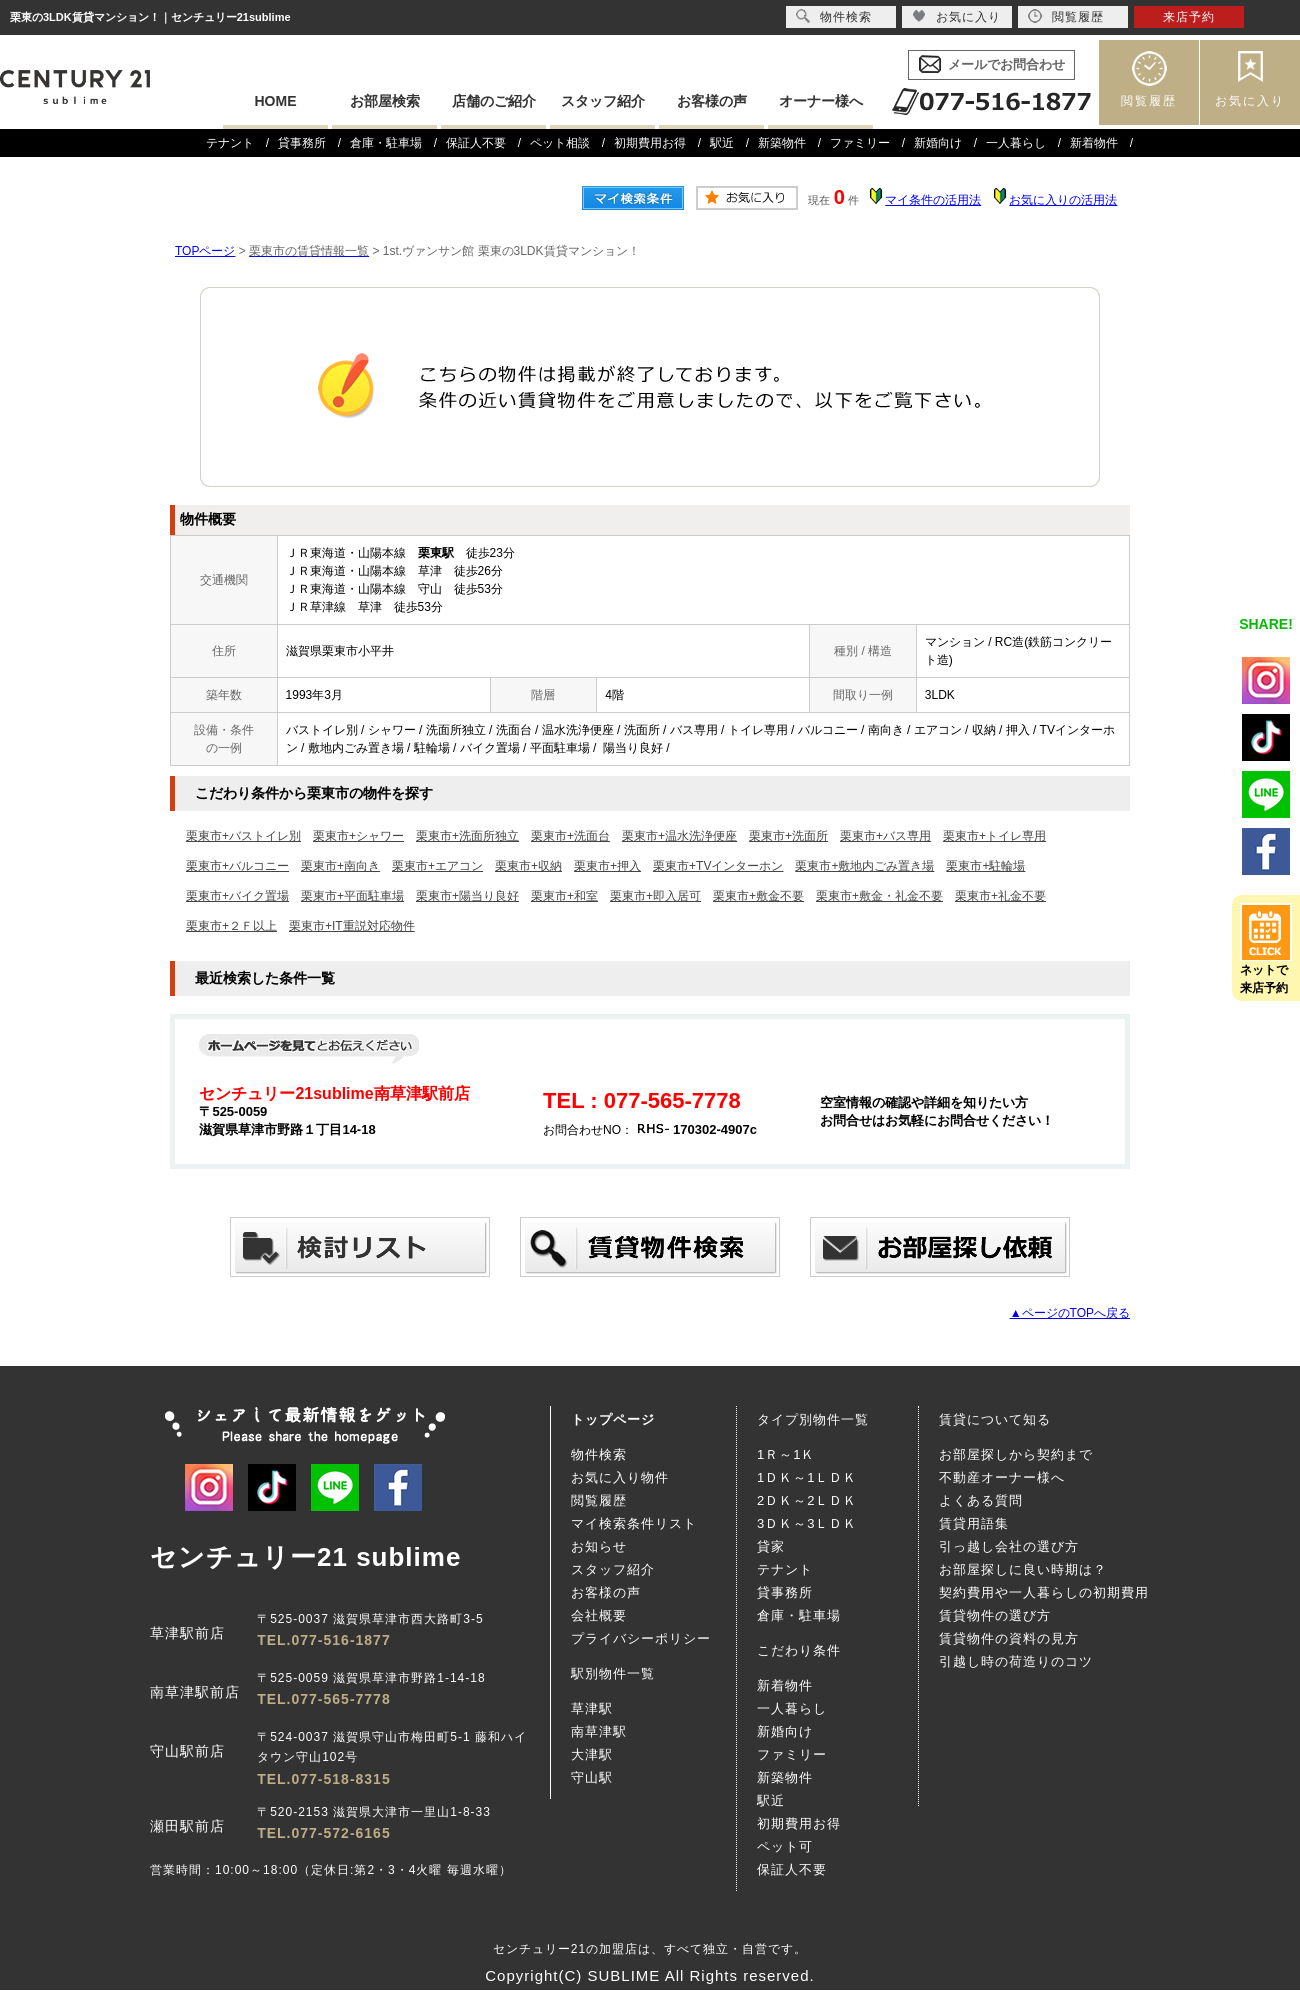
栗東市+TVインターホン (718, 866)
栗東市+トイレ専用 (994, 836)
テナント (230, 143)
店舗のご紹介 (494, 101)
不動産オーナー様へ (1002, 1477)
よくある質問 (981, 1500)
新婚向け (938, 143)
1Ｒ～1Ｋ (786, 1454)
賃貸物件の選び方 (995, 1615)
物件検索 (599, 1454)
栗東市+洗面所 (788, 836)
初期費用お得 (650, 143)
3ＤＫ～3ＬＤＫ (807, 1523)
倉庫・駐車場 (386, 143)
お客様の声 (712, 101)
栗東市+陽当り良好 (467, 896)
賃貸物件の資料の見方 (1009, 1638)
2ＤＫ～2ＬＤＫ (807, 1500)
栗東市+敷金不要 (758, 896)
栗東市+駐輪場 (985, 866)
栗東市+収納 (528, 866)
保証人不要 (476, 143)
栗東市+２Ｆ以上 (231, 926)
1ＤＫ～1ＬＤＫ (807, 1477)
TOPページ (205, 251)
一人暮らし (1016, 143)
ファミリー (860, 143)
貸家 (771, 1546)
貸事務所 (302, 143)
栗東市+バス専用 (885, 836)
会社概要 (599, 1615)
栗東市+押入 (607, 866)
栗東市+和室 (564, 896)
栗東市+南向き (340, 866)
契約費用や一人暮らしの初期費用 (1044, 1592)
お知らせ (599, 1546)
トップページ (613, 1419)
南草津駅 (599, 1731)
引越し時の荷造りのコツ (1016, 1661)
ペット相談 (560, 143)
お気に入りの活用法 (1063, 200)
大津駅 (592, 1754)
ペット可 (785, 1846)
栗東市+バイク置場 (237, 896)
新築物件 (782, 143)
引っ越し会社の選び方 (1009, 1546)
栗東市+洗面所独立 (467, 836)
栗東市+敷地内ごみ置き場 (864, 866)
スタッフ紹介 (603, 101)
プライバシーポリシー (641, 1638)
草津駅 (592, 1708)
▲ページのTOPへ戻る (1070, 1313)
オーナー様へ (821, 101)
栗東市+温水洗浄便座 (679, 836)
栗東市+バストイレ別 (243, 836)
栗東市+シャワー (358, 836)
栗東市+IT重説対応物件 (352, 926)
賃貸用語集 (974, 1523)
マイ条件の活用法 (933, 200)
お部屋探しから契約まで (1016, 1454)
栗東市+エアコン (437, 866)
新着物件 (1094, 143)
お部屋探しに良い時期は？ (1023, 1569)
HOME (276, 101)
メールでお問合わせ (1006, 64)
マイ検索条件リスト (634, 1523)
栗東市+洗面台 (570, 836)
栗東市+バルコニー (237, 866)
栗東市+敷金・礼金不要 (879, 896)
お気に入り (1250, 101)
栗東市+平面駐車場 (352, 896)
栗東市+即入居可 (655, 896)
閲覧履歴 (1149, 101)
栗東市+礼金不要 (1000, 896)
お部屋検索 (385, 101)
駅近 (722, 143)
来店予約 (1189, 17)
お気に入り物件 (620, 1477)
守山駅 (592, 1777)
